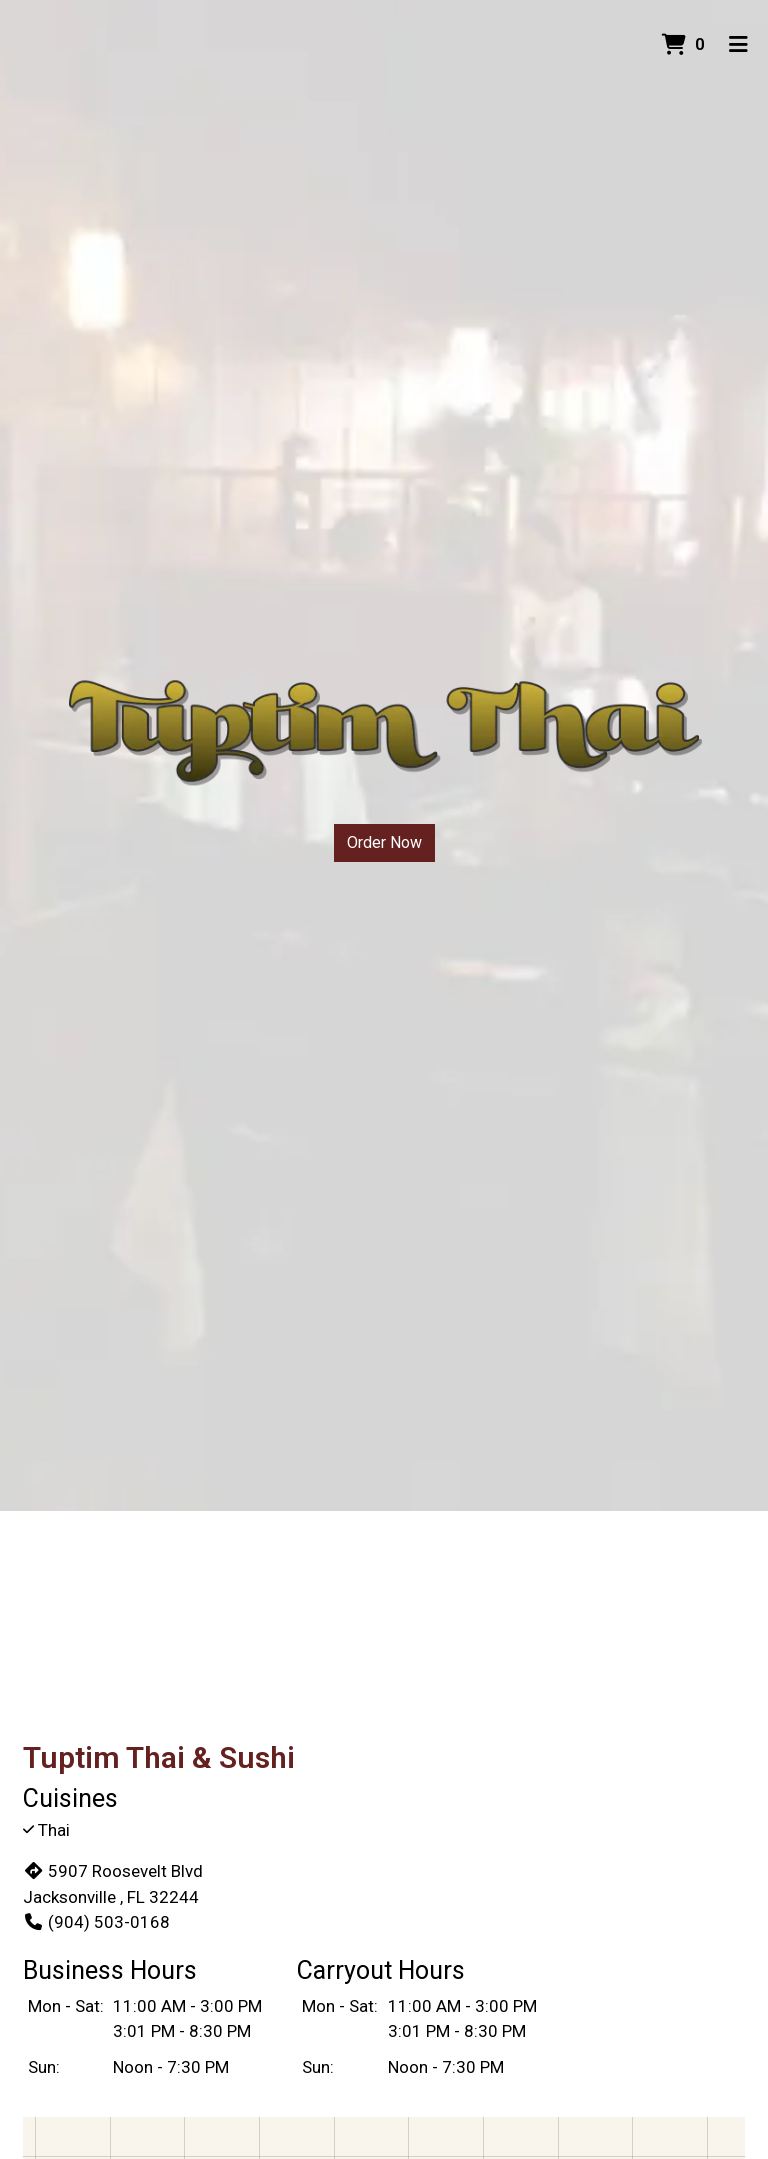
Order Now (384, 842)
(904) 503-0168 (96, 1922)
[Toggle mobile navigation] (738, 45)
